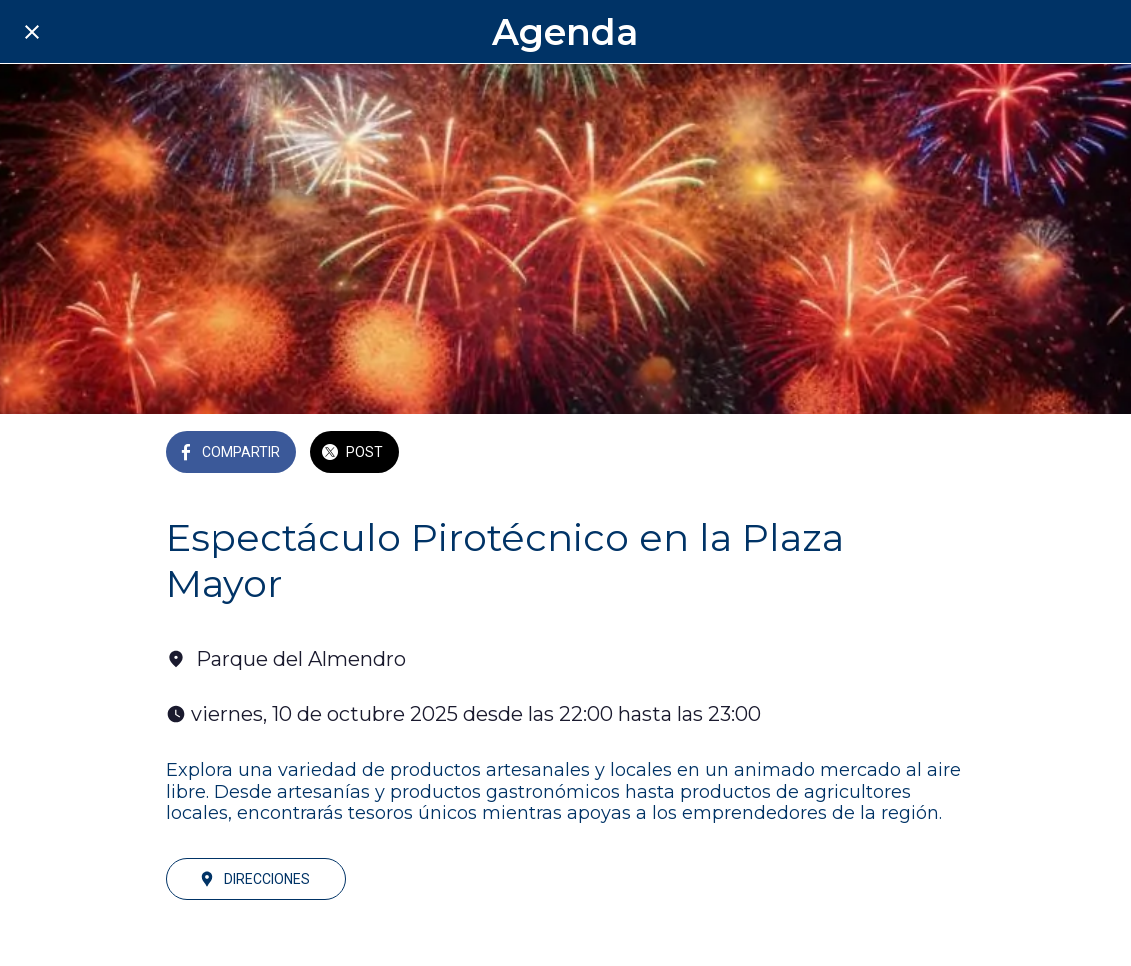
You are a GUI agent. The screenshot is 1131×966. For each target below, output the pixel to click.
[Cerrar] (32, 32)
